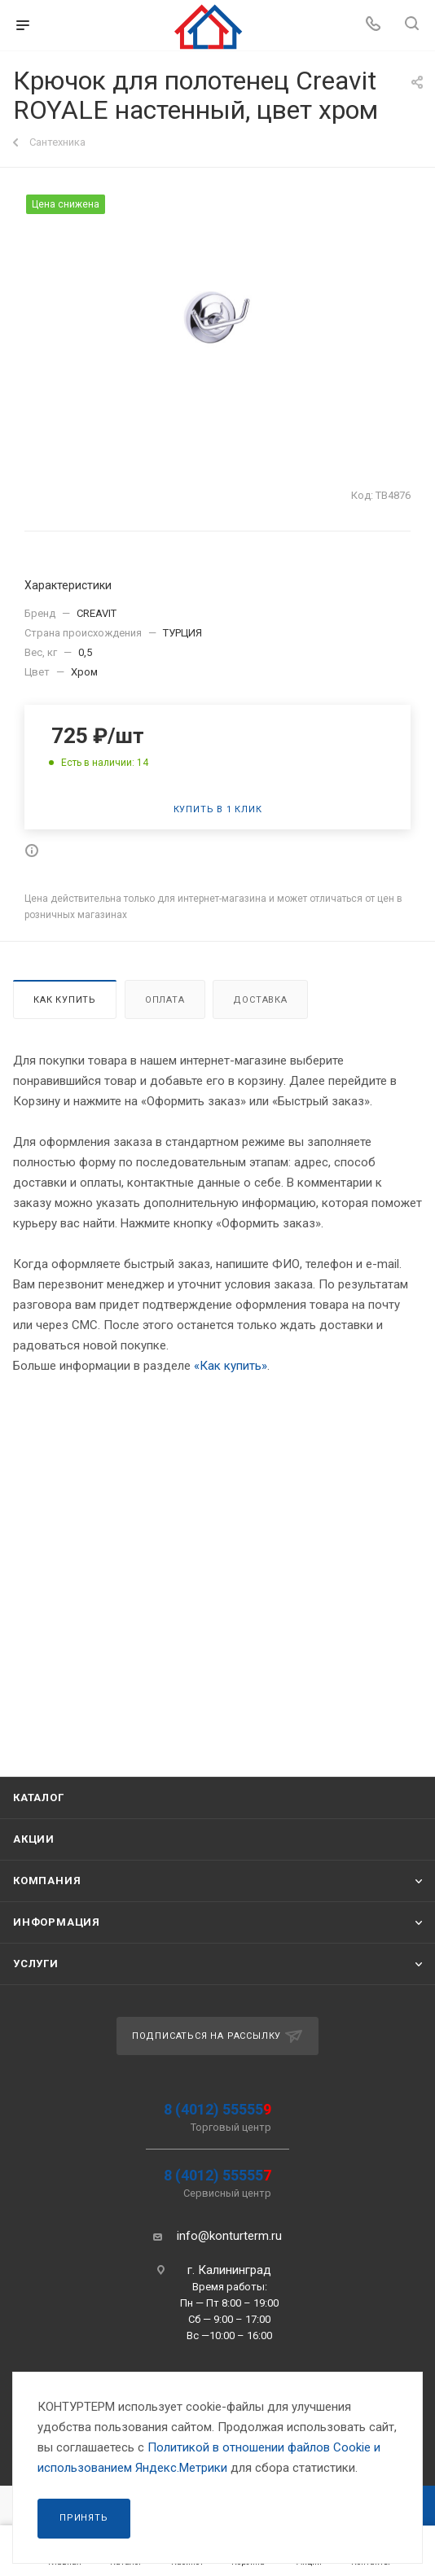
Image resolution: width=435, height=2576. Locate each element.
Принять (83, 2518)
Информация (56, 1922)
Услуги (36, 1963)
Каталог (38, 1797)
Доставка (260, 1000)
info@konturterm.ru (229, 2235)
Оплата (165, 1000)
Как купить (64, 1000)
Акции (34, 1839)
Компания (47, 1880)
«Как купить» (230, 1365)
